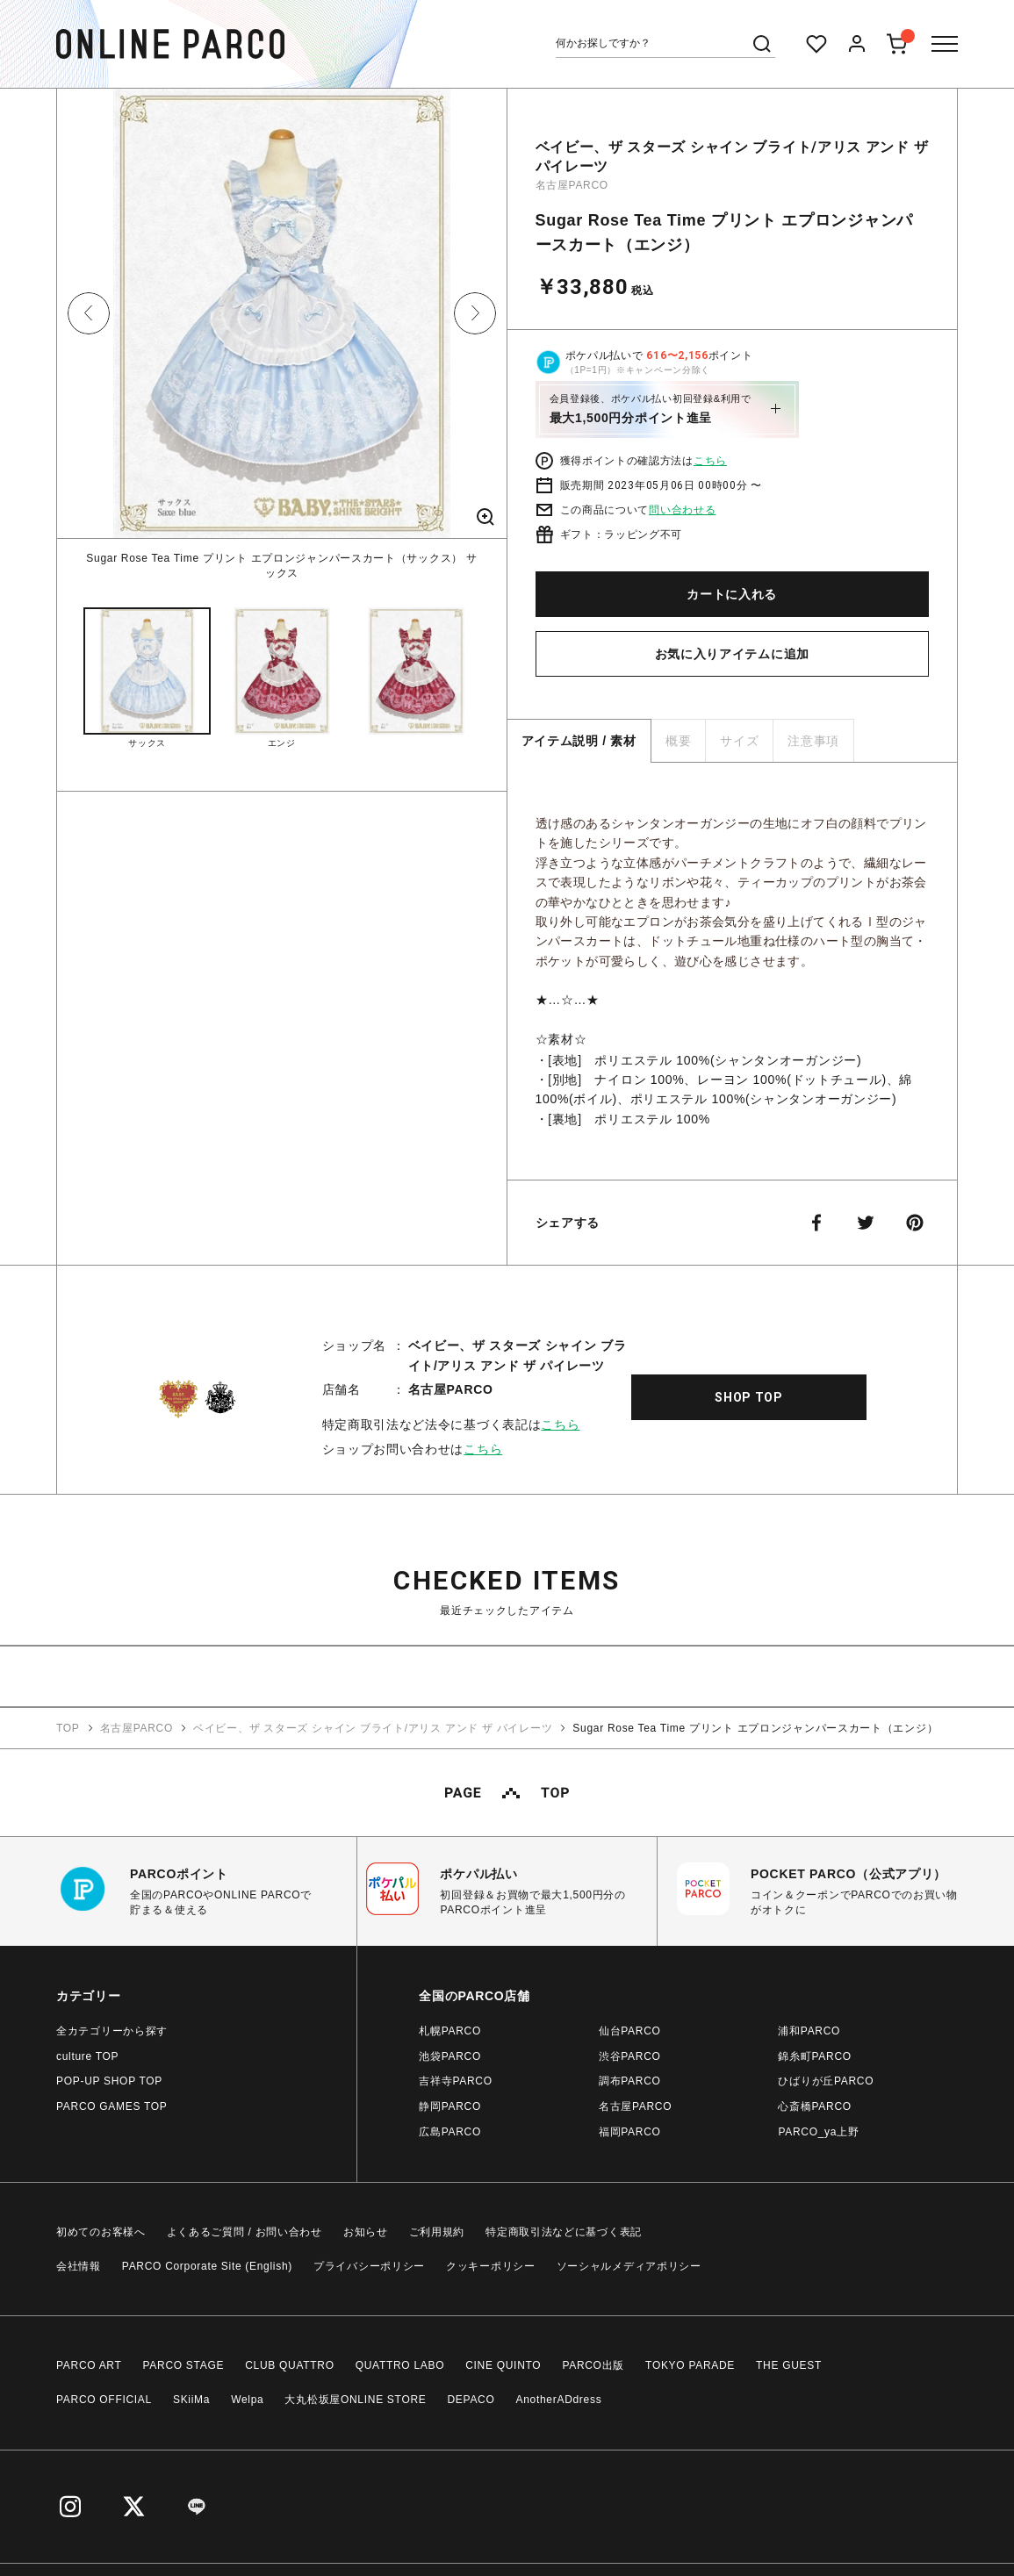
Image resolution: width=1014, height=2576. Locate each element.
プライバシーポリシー (369, 2265)
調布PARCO (630, 2080)
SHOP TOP (749, 1396)
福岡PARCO (630, 2131)
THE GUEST (789, 2364)
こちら (710, 461)
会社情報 (78, 2265)
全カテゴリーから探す (112, 2030)
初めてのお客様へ (101, 2231)
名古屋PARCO (572, 185)
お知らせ (365, 2231)
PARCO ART (89, 2364)
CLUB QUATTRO (289, 2364)
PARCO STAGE (184, 2364)
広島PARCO (450, 2131)
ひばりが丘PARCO (826, 2080)
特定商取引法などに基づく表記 (563, 2231)
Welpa (247, 2399)
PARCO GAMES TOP (112, 2105)
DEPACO (471, 2399)
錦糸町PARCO (814, 2055)
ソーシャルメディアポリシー (629, 2265)
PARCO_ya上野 (818, 2131)
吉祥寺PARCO (455, 2080)
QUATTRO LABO (400, 2364)
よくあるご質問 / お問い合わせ (244, 2231)
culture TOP (87, 2055)
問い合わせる (682, 510)
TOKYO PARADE (690, 2364)
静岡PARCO (450, 2105)
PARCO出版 (593, 2364)
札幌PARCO (450, 2030)
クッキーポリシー (491, 2265)
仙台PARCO (630, 2030)
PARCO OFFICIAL (104, 2399)
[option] (282, 335)
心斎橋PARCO (814, 2105)
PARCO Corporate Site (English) (207, 2265)
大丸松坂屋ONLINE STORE (355, 2399)
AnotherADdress (559, 2399)
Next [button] (475, 313)
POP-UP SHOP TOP (109, 2080)
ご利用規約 (437, 2231)
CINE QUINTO (503, 2364)
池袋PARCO (450, 2055)
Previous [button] (89, 313)
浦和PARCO (809, 2030)
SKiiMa (191, 2399)
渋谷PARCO (630, 2055)
